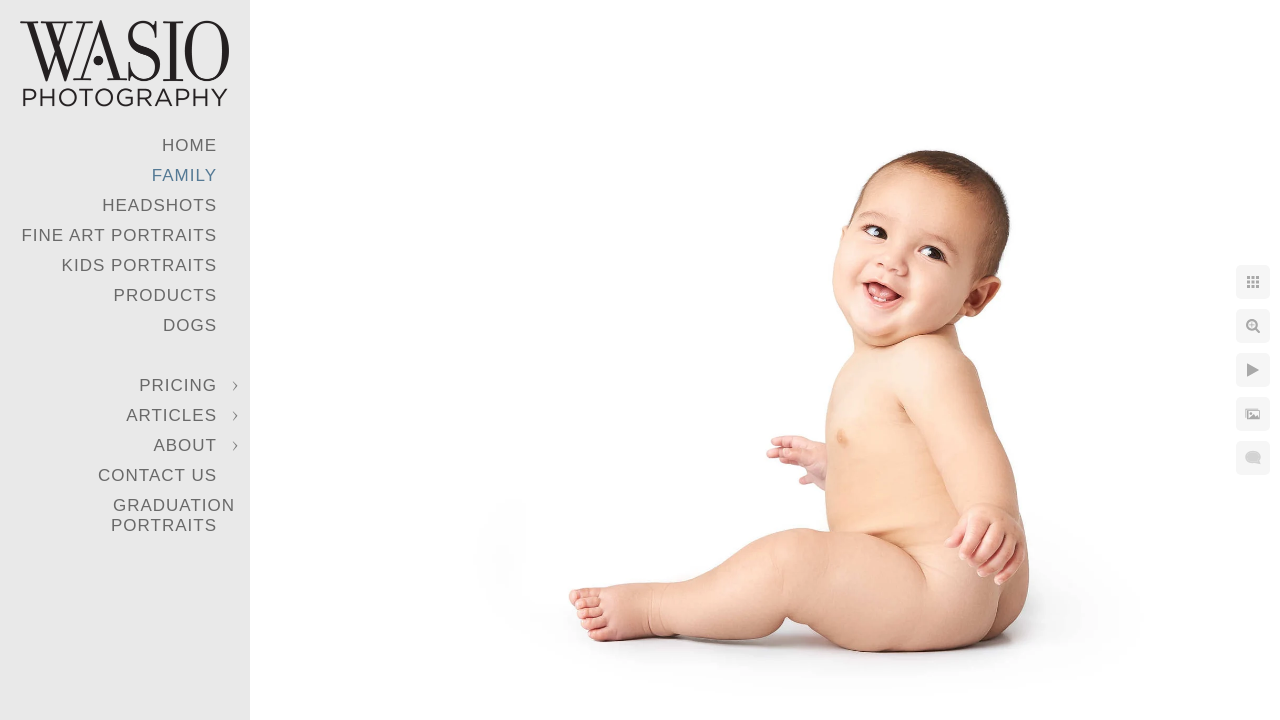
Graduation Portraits (173, 515)
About (185, 445)
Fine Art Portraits (119, 235)
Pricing (178, 385)
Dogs (190, 325)
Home (189, 145)
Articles (171, 415)
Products (165, 295)
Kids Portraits (139, 265)
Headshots (159, 205)
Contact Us (157, 475)
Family (184, 175)
